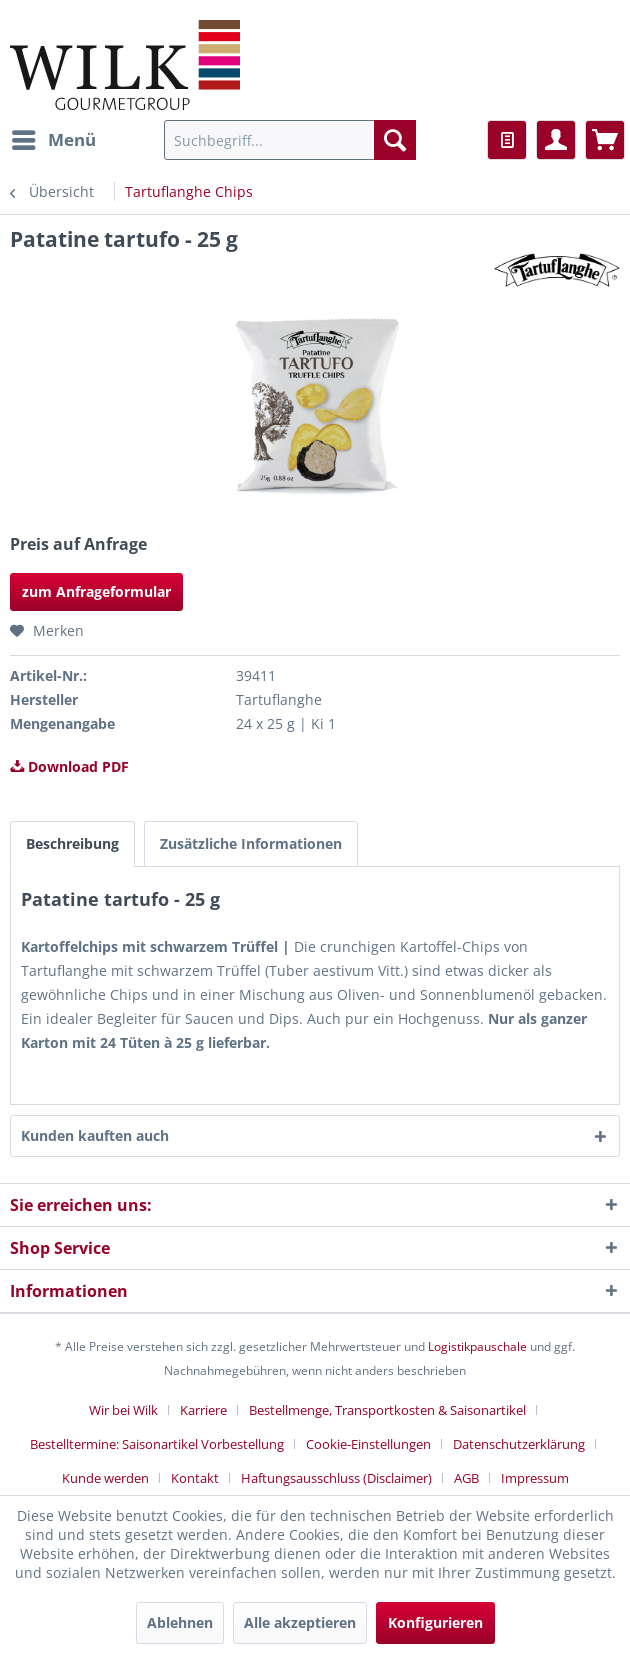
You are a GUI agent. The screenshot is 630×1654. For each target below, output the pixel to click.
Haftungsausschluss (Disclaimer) (336, 1478)
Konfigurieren (435, 1622)
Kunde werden (105, 1478)
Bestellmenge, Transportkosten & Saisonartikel (387, 1410)
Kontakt (195, 1478)
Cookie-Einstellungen (368, 1444)
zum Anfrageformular (96, 591)
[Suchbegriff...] (290, 140)
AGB (466, 1478)
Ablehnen (180, 1622)
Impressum (535, 1478)
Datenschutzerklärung (519, 1444)
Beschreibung (72, 843)
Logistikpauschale (477, 1346)
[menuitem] (53, 140)
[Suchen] (395, 140)
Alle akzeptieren (300, 1622)
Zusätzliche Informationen (251, 843)
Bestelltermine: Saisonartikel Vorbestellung (157, 1444)
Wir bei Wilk (123, 1410)
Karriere (203, 1410)
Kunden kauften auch (95, 1135)
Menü (54, 137)
